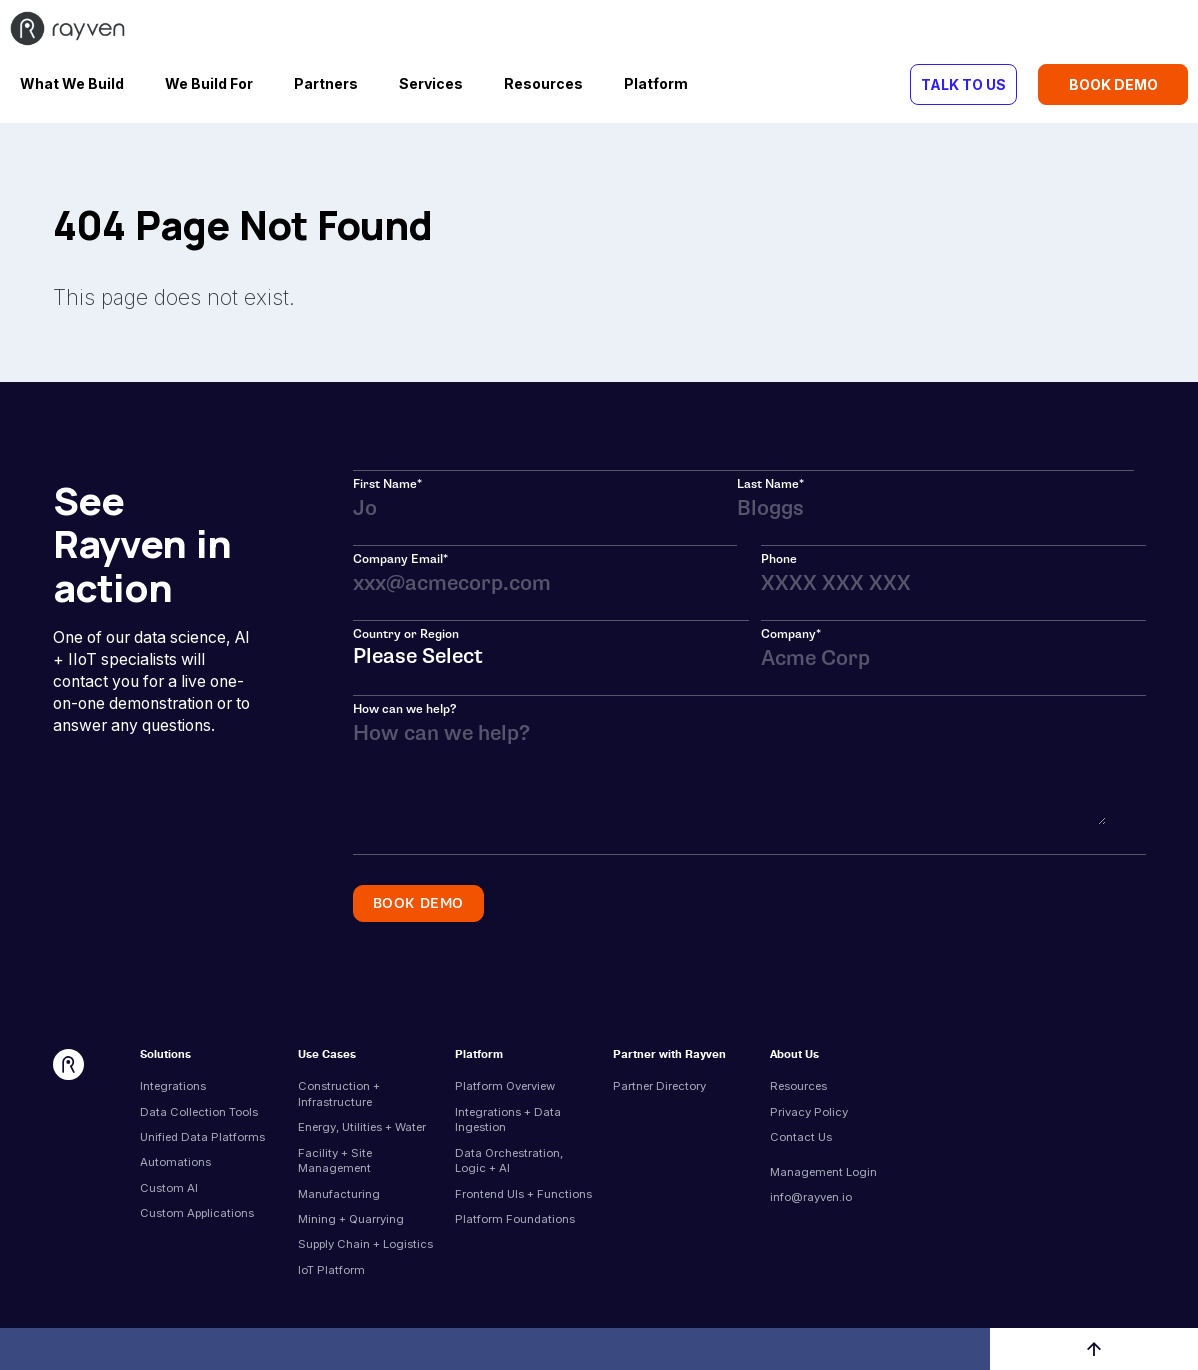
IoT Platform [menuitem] (331, 1270)
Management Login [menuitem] (823, 1172)
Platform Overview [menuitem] (505, 1086)
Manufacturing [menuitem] (339, 1194)
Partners (326, 83)
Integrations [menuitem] (173, 1086)
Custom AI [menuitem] (169, 1188)
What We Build (72, 83)
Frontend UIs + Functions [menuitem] (523, 1194)
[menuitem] (840, 1157)
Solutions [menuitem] (165, 1055)
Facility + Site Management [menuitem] (335, 1161)
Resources (543, 83)
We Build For (209, 83)
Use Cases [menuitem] (327, 1055)
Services (431, 83)
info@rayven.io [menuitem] (811, 1197)
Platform (656, 83)
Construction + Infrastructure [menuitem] (339, 1094)
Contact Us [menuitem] (801, 1137)
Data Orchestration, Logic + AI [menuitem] (509, 1161)
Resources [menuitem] (798, 1086)
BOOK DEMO (1113, 84)
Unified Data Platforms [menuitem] (202, 1137)
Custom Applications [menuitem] (197, 1213)
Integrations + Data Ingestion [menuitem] (508, 1120)
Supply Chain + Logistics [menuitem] (365, 1244)
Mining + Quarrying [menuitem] (351, 1219)
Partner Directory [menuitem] (659, 1086)
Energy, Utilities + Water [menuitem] (362, 1127)
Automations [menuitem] (175, 1162)
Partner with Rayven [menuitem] (669, 1055)
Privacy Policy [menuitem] (809, 1112)
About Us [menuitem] (794, 1055)
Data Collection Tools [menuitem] (199, 1112)
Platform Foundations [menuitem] (515, 1219)
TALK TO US (963, 84)
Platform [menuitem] (479, 1055)
